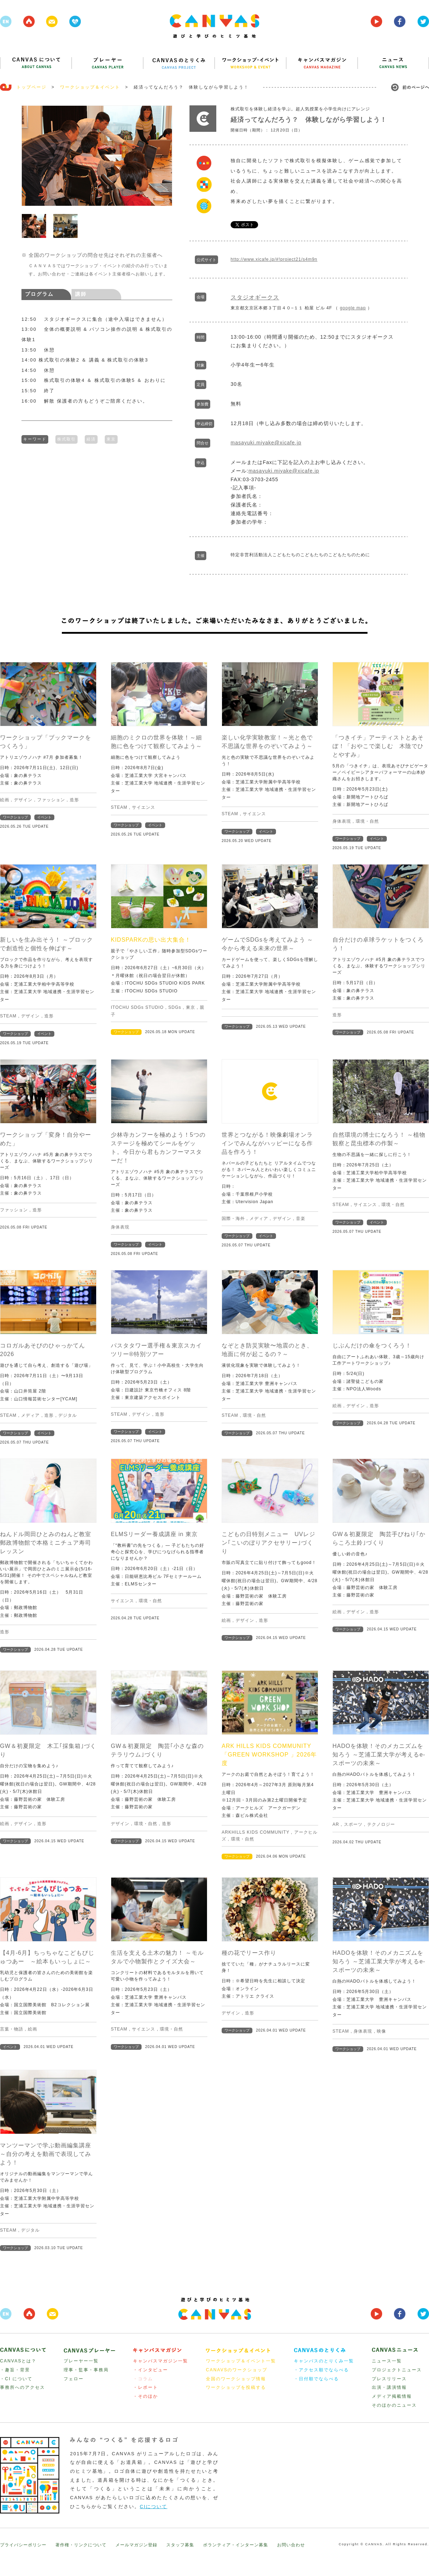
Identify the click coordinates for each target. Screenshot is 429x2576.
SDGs (174, 1007)
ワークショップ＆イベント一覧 (241, 2360)
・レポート (145, 2387)
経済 (91, 438)
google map (353, 307)
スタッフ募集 (180, 2544)
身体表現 (341, 821)
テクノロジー (381, 1824)
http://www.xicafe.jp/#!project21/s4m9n (274, 259)
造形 (74, 799)
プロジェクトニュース (397, 2369)
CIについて (153, 2506)
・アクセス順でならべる (321, 2369)
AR (335, 1824)
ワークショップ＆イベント (90, 87)
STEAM (119, 807)
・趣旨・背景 (15, 2369)
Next (163, 155)
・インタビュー (150, 2369)
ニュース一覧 (387, 2360)
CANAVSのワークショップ (236, 2369)
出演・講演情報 (389, 2387)
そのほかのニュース (394, 2405)
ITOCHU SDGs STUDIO (137, 1007)
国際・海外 (233, 1218)
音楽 (300, 1218)
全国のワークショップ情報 (236, 2378)
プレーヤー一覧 (81, 2360)
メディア (259, 1218)
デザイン (23, 799)
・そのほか (145, 2396)
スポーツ (353, 1824)
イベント (44, 817)
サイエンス (143, 807)
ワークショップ (15, 817)
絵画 (4, 799)
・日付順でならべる (316, 2378)
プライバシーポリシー (23, 2544)
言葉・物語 (11, 2029)
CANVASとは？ (18, 2360)
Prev (30, 155)
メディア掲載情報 (392, 2396)
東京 (111, 438)
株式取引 (66, 438)
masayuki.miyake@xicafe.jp (266, 442)
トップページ (31, 87)
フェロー (74, 2378)
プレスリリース (389, 2378)
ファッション (51, 799)
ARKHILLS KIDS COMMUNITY (255, 1832)
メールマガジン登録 (136, 2544)
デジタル (67, 1415)
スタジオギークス (255, 297)
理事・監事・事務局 (86, 2369)
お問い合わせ (291, 2544)
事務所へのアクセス (22, 2387)
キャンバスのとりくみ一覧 (324, 2360)
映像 (381, 2031)
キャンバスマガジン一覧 (160, 2360)
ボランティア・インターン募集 (235, 2544)
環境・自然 (367, 821)
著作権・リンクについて (81, 2544)
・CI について (16, 2378)
